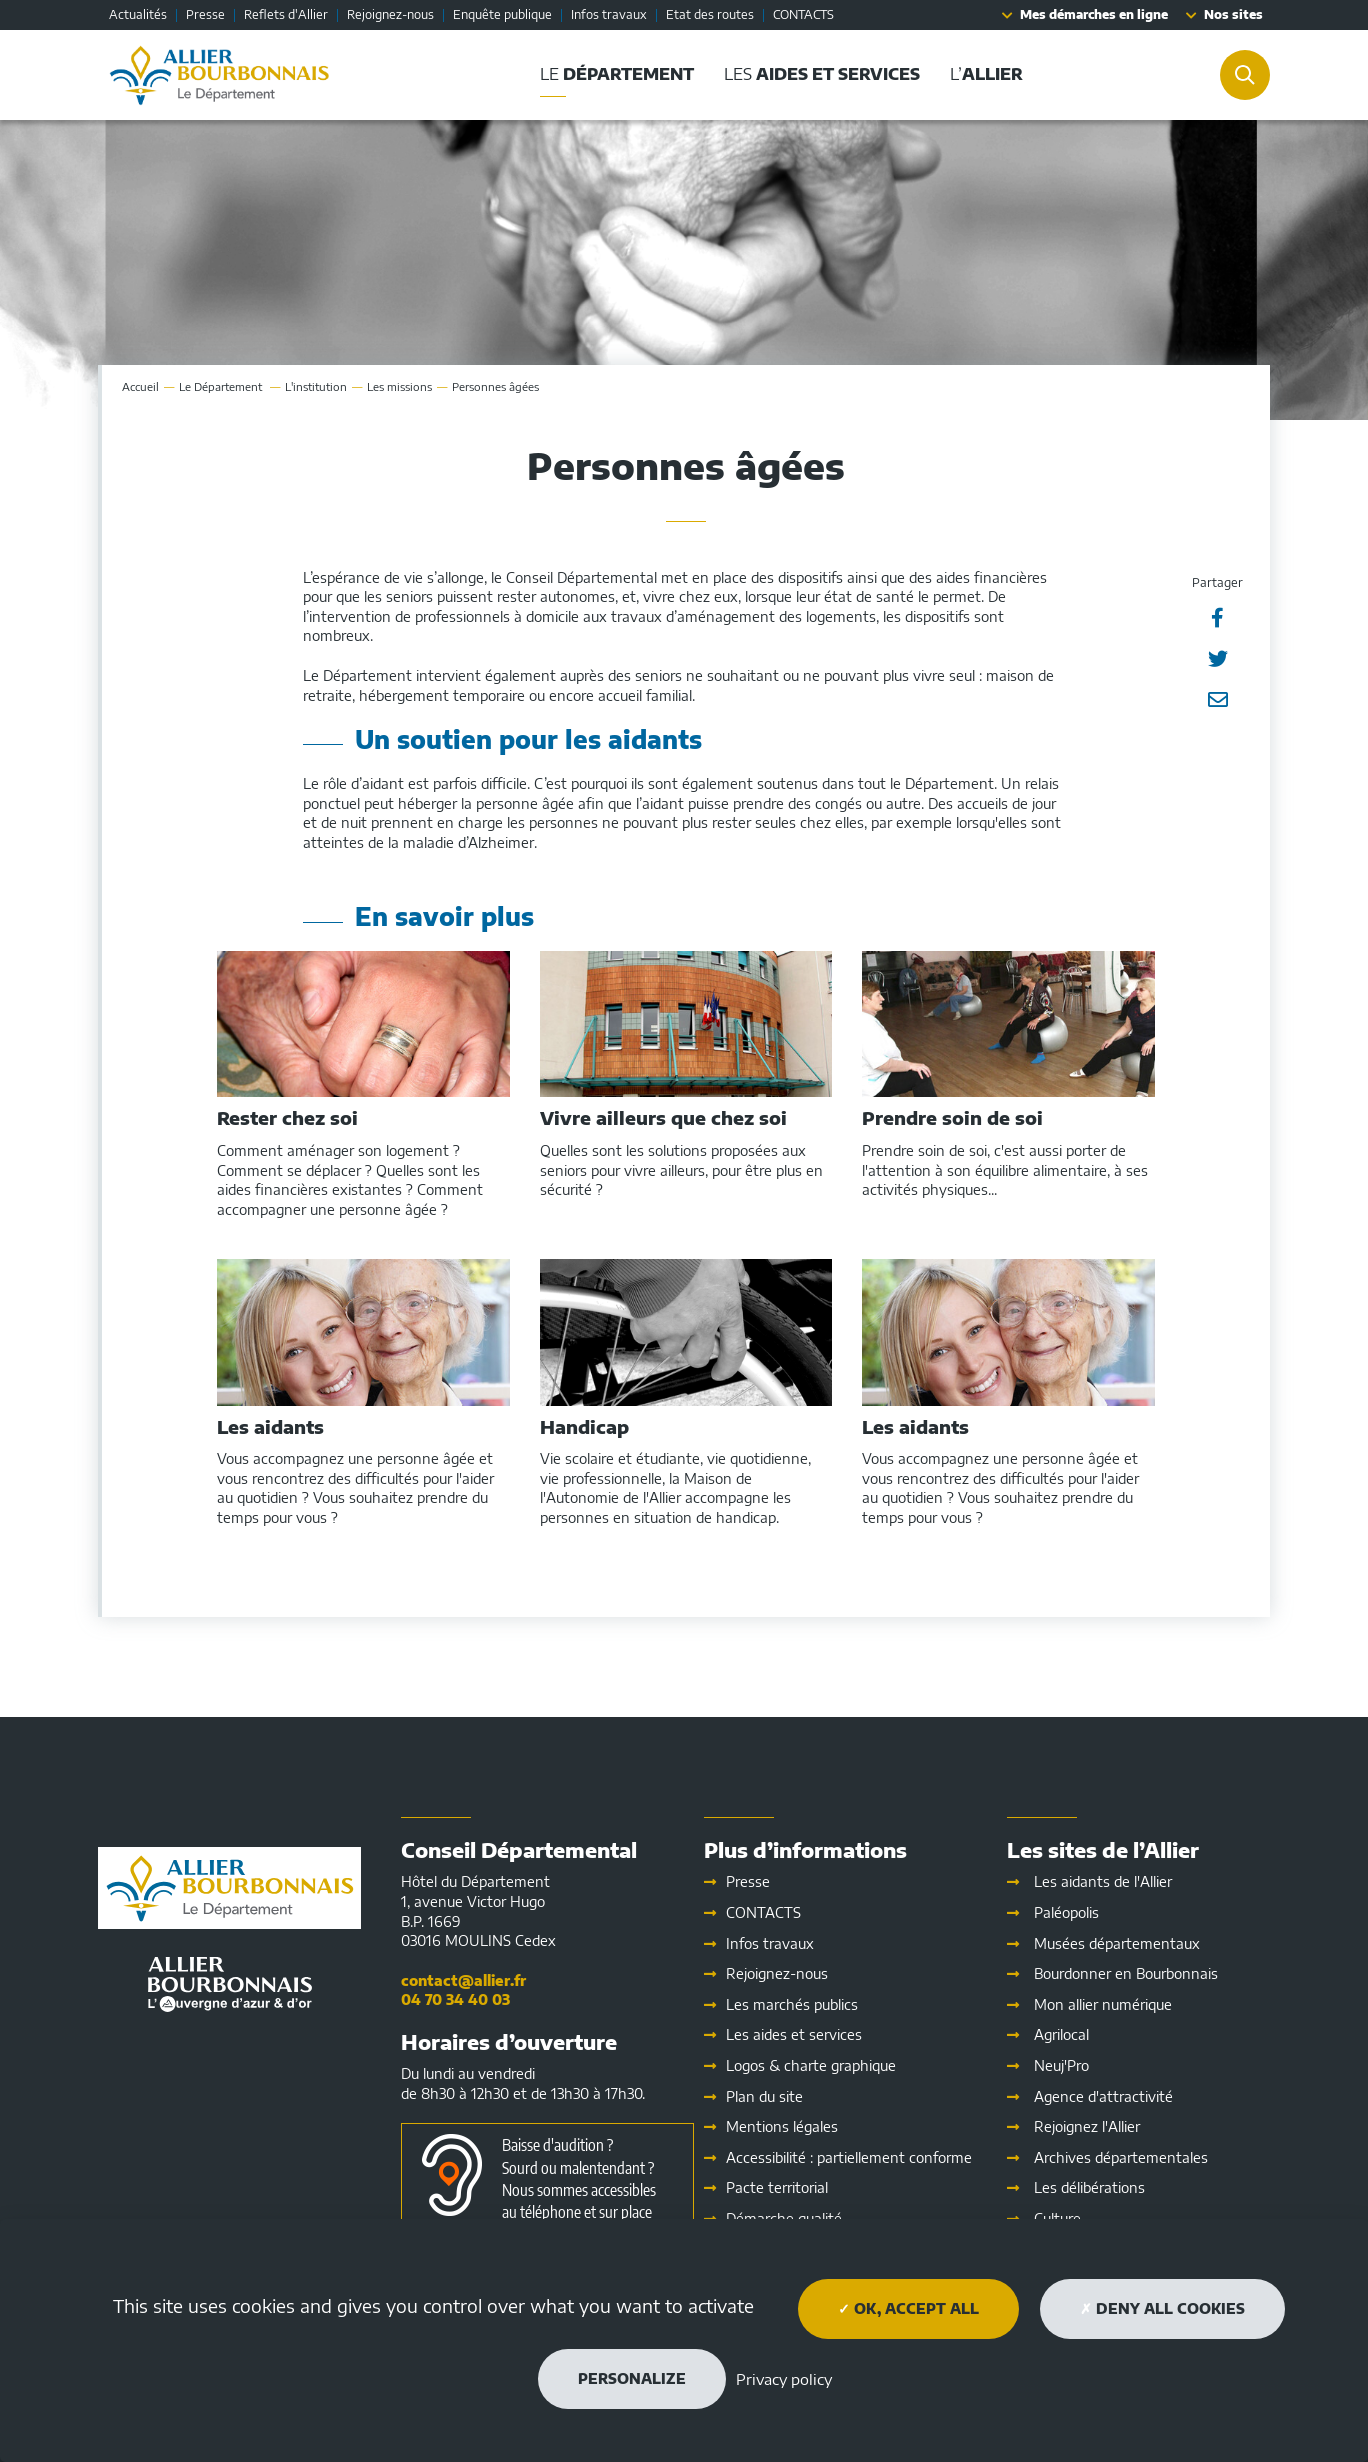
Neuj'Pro (1061, 2065)
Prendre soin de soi (952, 1118)
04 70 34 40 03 (455, 1999)
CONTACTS (803, 14)
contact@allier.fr (463, 1980)
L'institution (316, 386)
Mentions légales (782, 2126)
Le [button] (617, 74)
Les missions (399, 386)
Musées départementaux (1117, 1943)
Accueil (140, 386)
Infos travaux (609, 14)
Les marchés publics (792, 2004)
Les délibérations (1089, 2187)
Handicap (584, 1427)
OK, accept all (908, 2308)
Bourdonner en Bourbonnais (1126, 1973)
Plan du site (764, 2096)
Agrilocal (1061, 2034)
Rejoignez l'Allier (1087, 2126)
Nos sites (1233, 14)
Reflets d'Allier (286, 14)
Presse (205, 14)
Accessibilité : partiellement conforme (849, 2157)
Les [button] (822, 74)
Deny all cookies (1162, 2308)
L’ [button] (986, 74)
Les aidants (270, 1427)
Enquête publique (502, 14)
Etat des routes (710, 14)
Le (222, 386)
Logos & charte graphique (811, 2065)
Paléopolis (1066, 1912)
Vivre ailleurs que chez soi (663, 1118)
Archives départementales (1121, 2157)
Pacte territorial (777, 2187)
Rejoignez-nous (390, 14)
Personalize (632, 2378)
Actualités (138, 14)
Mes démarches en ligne (1094, 14)
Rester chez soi (287, 1118)
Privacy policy (784, 2379)
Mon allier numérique (1103, 2004)
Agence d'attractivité (1103, 2096)
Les (794, 2034)
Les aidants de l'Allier (1103, 1881)
